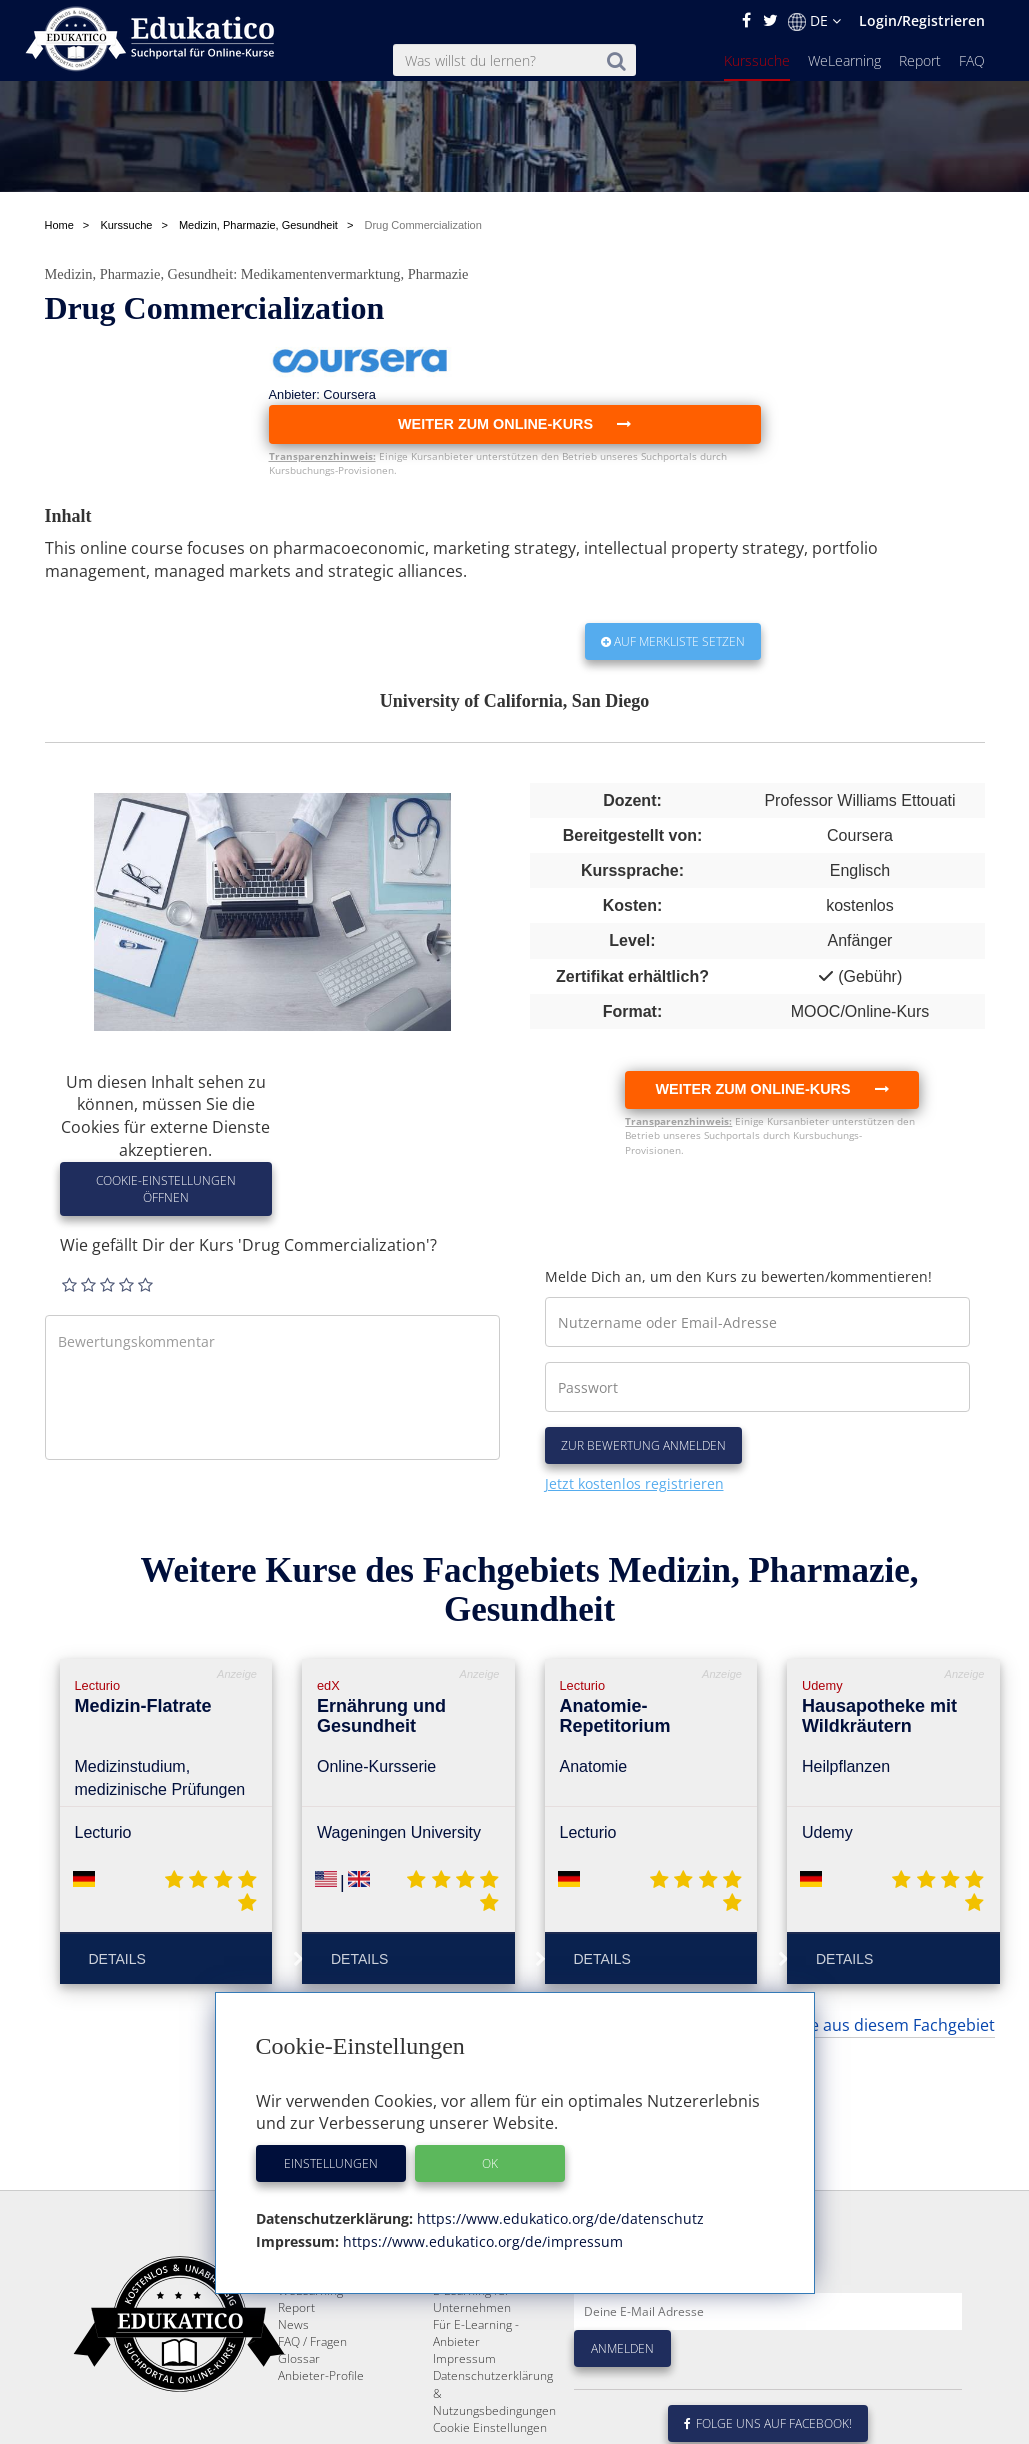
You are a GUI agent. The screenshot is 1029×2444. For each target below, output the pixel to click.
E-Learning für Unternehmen (472, 2299)
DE (814, 21)
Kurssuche (757, 60)
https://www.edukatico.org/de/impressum (481, 2241)
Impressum (464, 2358)
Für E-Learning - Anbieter (476, 2333)
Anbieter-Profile (321, 2375)
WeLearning (844, 60)
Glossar (299, 2358)
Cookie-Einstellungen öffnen (166, 1189)
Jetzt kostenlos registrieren (634, 1483)
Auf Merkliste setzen (673, 641)
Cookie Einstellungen (490, 2427)
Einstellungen (331, 2163)
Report (920, 60)
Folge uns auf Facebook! (768, 2423)
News (293, 2324)
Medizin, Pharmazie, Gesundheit (139, 274)
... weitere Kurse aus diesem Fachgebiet (847, 2025)
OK (490, 2163)
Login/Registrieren (922, 20)
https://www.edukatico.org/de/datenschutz (558, 2218)
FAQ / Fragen (312, 2341)
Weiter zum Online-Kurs (771, 1089)
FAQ (972, 60)
